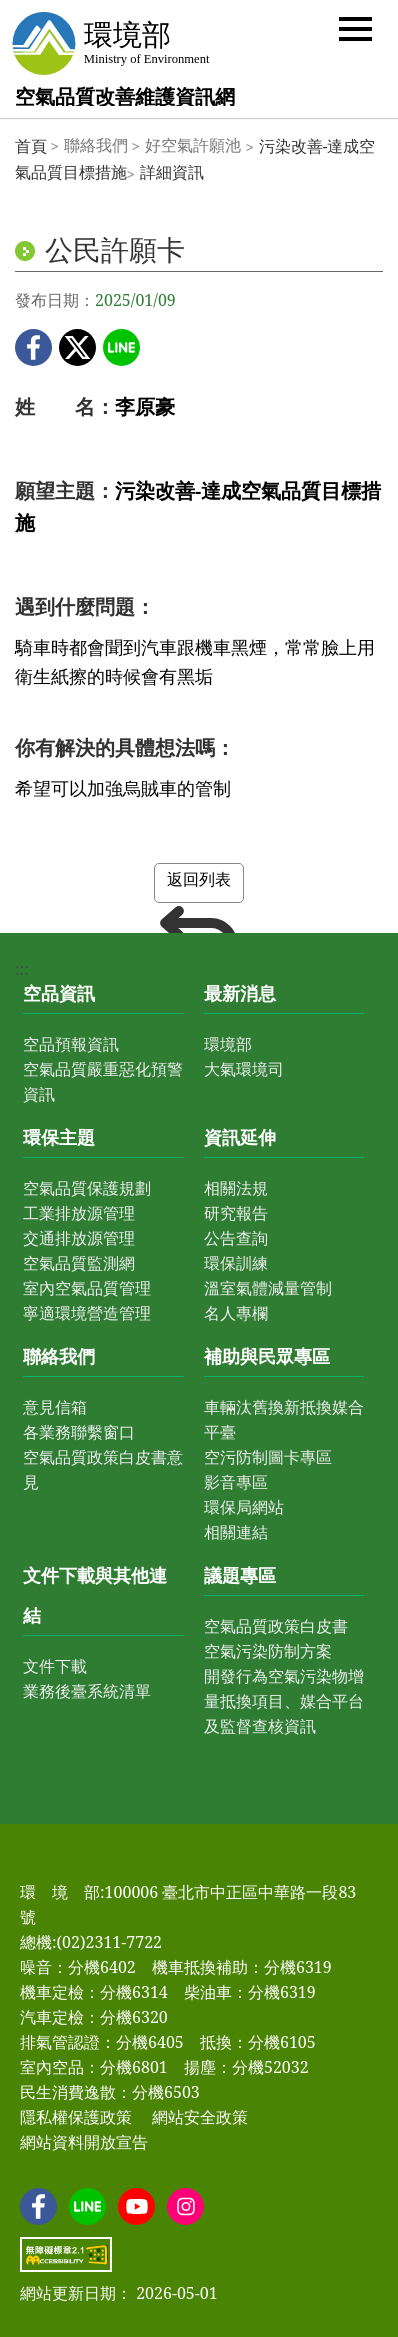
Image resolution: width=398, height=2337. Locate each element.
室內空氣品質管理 (87, 1288)
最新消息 (240, 993)
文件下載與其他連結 (95, 1595)
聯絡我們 (59, 1356)
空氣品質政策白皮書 (276, 1626)
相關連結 (236, 1532)
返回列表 (199, 885)
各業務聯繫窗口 (79, 1432)
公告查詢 (236, 1238)
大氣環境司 (244, 1069)
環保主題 (59, 1137)
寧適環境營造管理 (87, 1313)
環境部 (228, 1044)
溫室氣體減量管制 (268, 1288)
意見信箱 (55, 1407)
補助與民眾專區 (267, 1356)
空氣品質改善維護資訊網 (125, 96)
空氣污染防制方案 (268, 1651)
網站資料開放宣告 (84, 2142)
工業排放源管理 (79, 1213)
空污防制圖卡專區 (268, 1457)
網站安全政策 (200, 2117)
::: (22, 969)
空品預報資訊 (71, 1044)
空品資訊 (59, 993)
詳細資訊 (172, 172)
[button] (355, 27)
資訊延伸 (240, 1137)
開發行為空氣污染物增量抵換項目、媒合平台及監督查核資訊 (284, 1701)
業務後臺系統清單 (87, 1691)
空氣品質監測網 (79, 1263)
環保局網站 (244, 1507)
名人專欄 (236, 1313)
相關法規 (236, 1188)
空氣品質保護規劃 (87, 1188)
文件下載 (55, 1666)
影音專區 (236, 1482)
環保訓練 (236, 1263)
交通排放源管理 (79, 1238)
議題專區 (240, 1575)
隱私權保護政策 (76, 2117)
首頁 (31, 146)
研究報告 (236, 1213)
